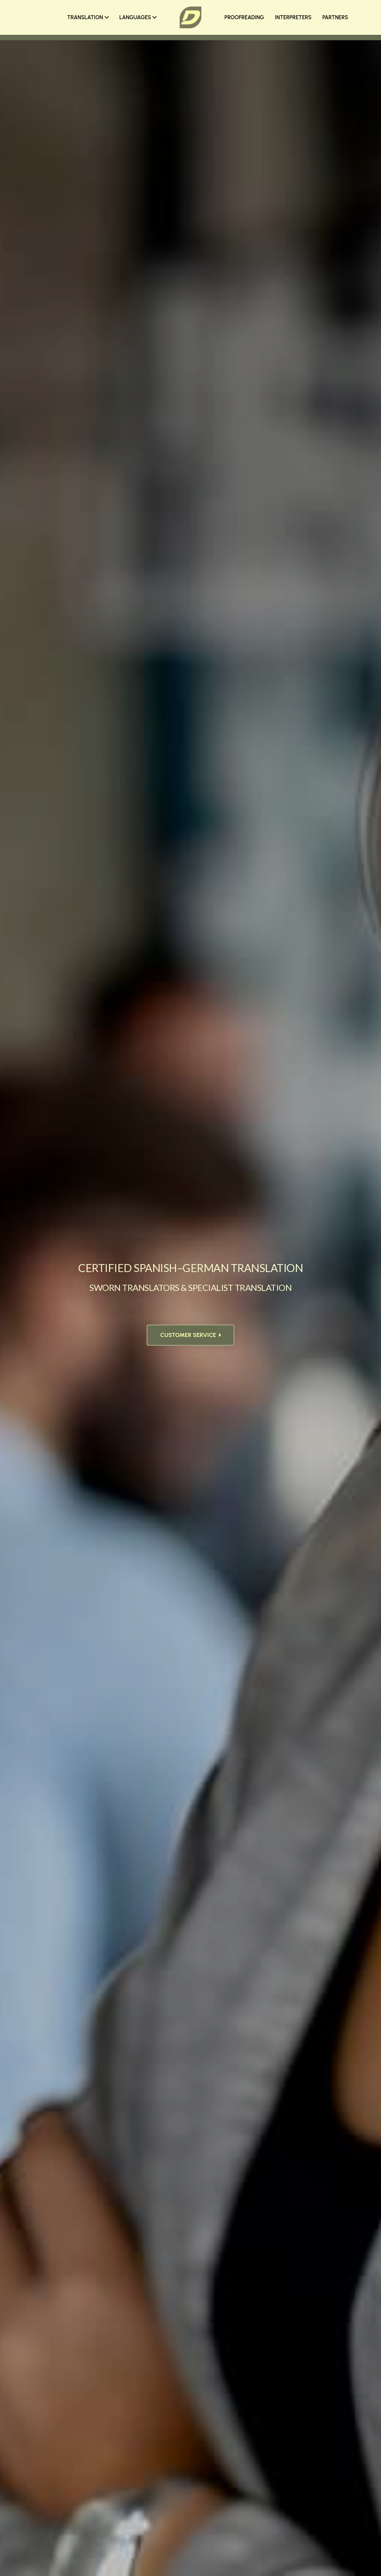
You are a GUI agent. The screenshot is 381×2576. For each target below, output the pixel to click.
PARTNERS (335, 17)
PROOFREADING (244, 17)
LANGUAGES (138, 17)
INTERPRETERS (293, 17)
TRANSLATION (88, 17)
